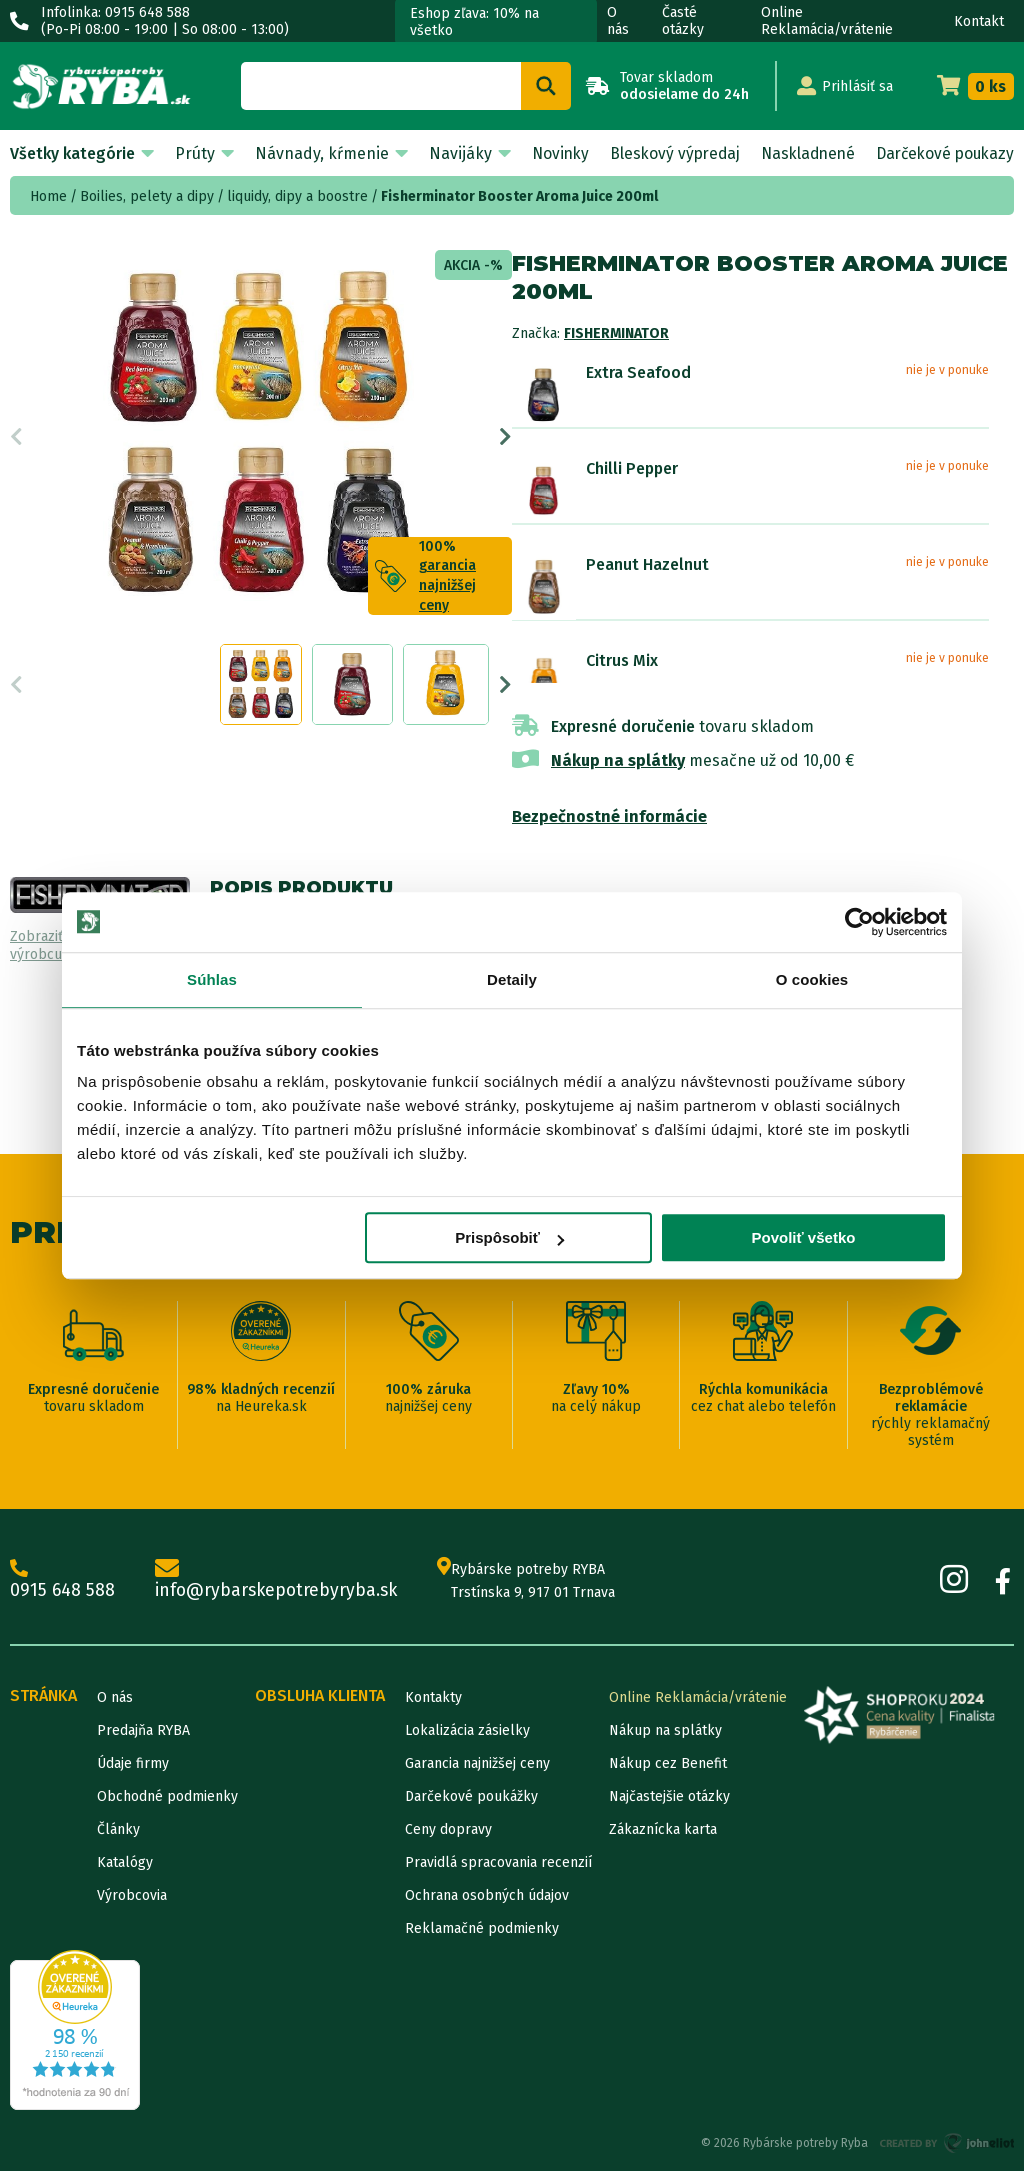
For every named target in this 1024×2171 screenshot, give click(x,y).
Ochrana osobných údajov (487, 1895)
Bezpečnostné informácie (609, 816)
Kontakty (433, 1697)
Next (505, 442)
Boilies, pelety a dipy (147, 196)
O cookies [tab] (812, 979)
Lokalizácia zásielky (467, 1730)
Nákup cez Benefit (668, 1763)
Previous (16, 442)
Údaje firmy (133, 1763)
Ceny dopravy (448, 1829)
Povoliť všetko (804, 1237)
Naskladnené (801, 153)
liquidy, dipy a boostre (297, 196)
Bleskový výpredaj (667, 153)
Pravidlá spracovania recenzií (498, 1862)
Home (48, 196)
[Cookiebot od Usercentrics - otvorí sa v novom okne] (859, 922)
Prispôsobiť (509, 1237)
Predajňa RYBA (143, 1730)
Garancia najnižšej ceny (477, 1763)
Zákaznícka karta (663, 1829)
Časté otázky (683, 21)
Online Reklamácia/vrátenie (827, 21)
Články (118, 1829)
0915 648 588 (63, 1580)
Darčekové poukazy (942, 153)
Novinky (551, 153)
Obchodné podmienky (167, 1796)
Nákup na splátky (618, 760)
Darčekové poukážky (471, 1796)
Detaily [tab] (512, 979)
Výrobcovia (132, 1895)
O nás (618, 21)
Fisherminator (616, 333)
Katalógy (125, 1862)
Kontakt (979, 21)
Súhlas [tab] (212, 979)
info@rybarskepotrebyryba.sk (280, 1580)
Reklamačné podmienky (482, 1928)
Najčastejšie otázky (669, 1796)
